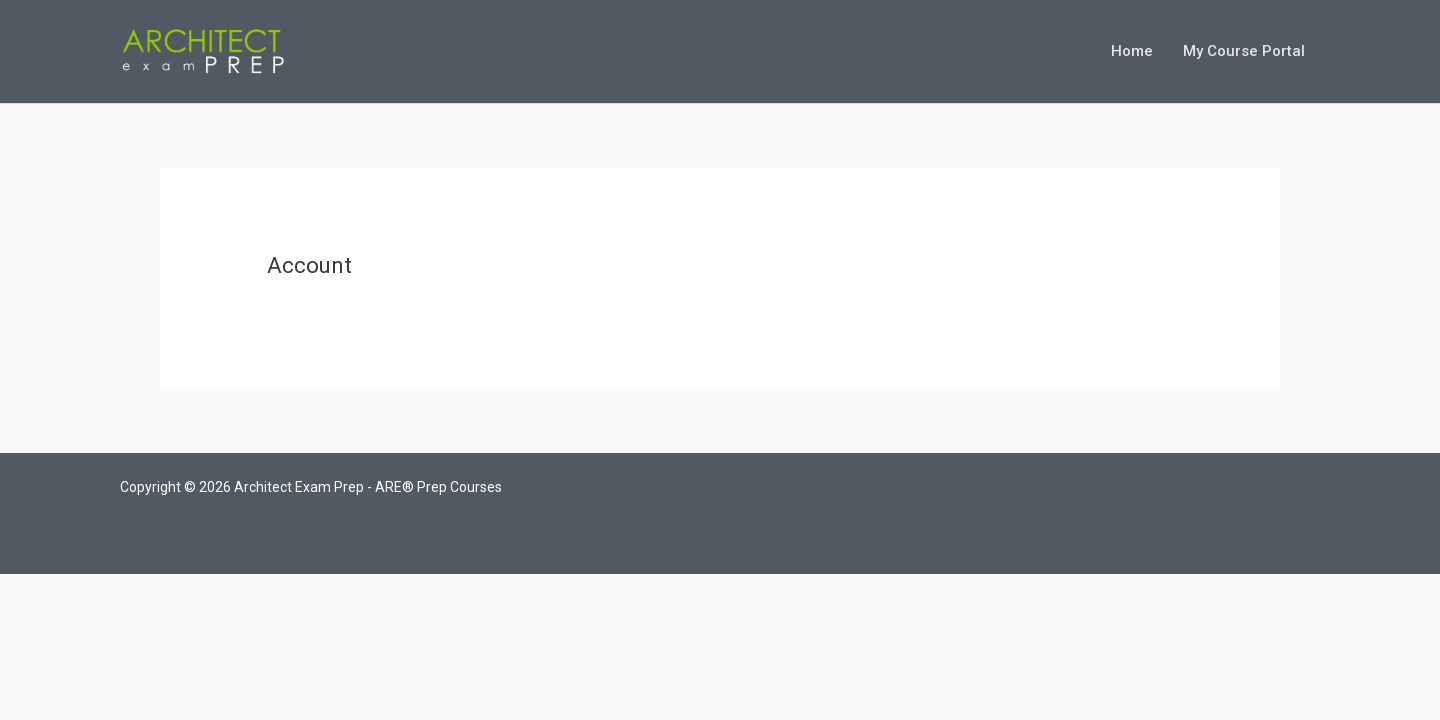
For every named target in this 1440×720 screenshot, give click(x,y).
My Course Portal (1244, 51)
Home (1132, 51)
